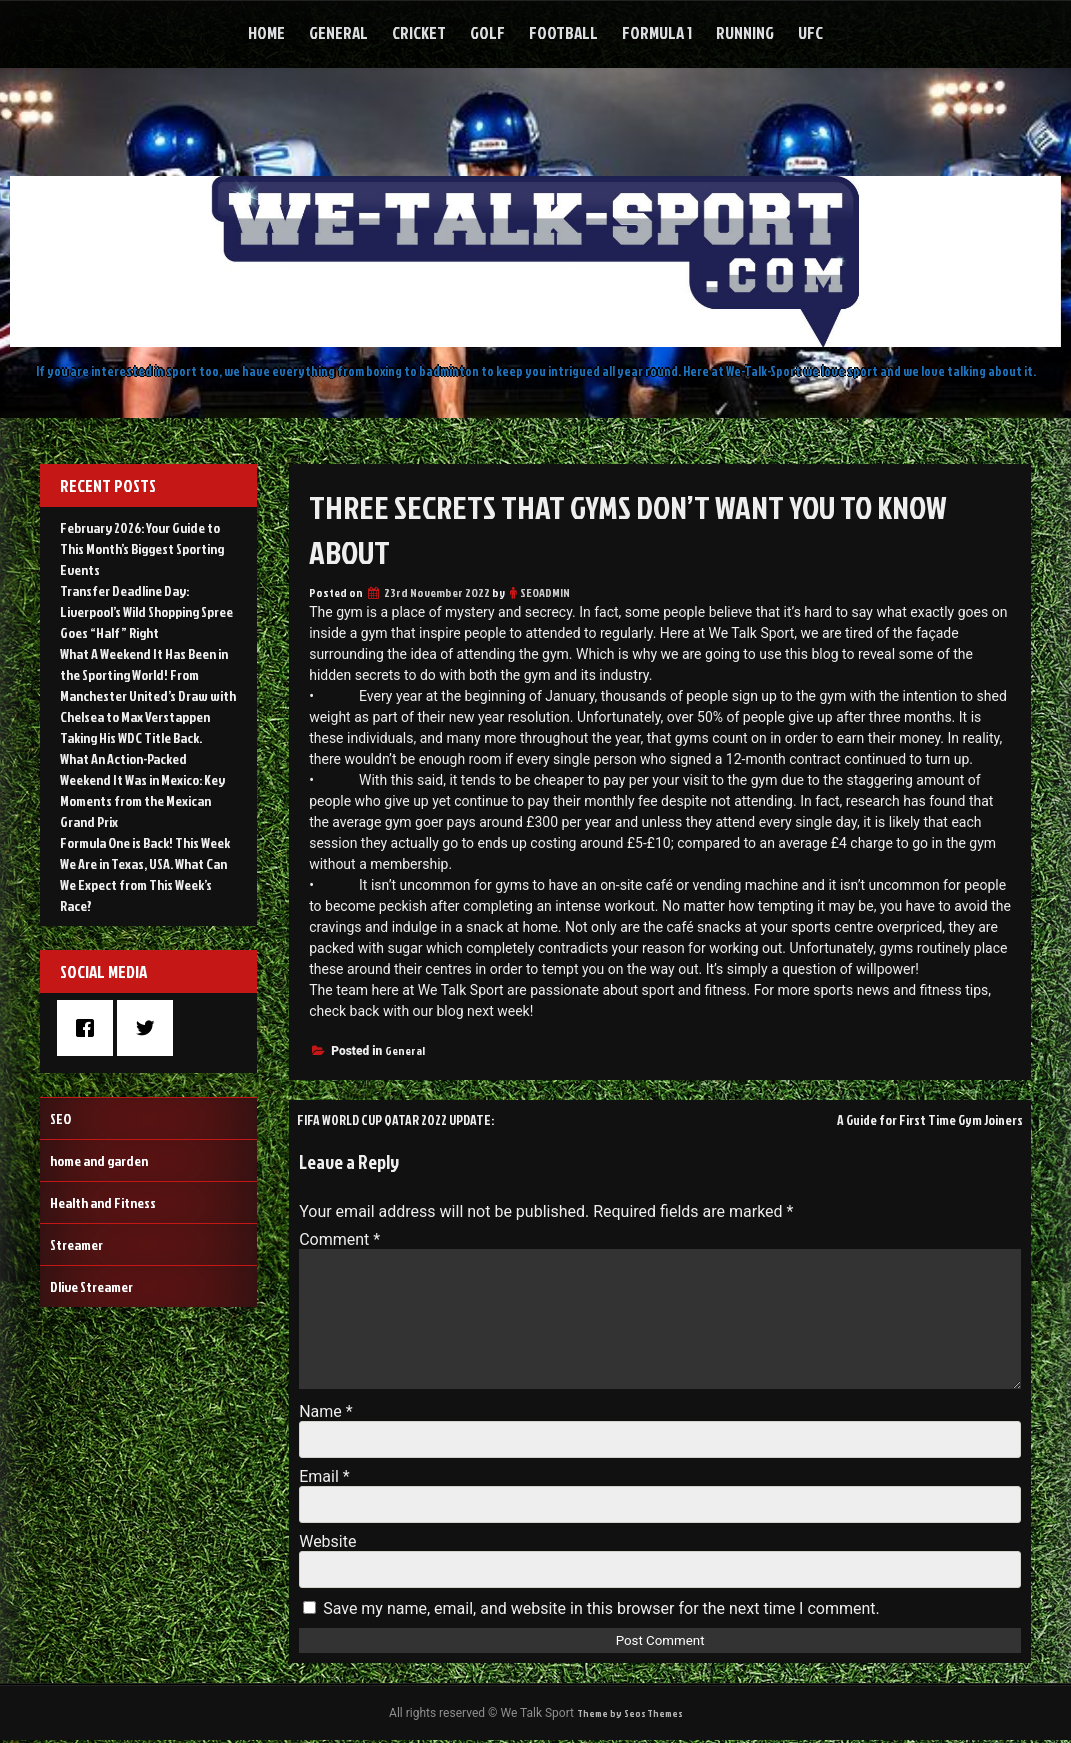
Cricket (419, 32)
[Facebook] (90, 1028)
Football (563, 32)
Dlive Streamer (91, 1286)
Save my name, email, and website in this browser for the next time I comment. (601, 1608)
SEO (60, 1118)
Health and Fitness (103, 1202)
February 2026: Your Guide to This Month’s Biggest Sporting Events (142, 548)
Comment (339, 1239)
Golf (487, 32)
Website (327, 1541)
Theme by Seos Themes (629, 1714)
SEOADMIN (545, 592)
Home (266, 32)
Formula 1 (657, 32)
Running (745, 32)
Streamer (76, 1244)
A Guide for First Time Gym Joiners (911, 1119)
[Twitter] (150, 1028)
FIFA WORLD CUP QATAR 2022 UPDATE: (417, 1119)
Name (326, 1411)
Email (324, 1476)
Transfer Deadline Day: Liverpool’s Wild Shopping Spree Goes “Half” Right (146, 611)
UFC (810, 32)
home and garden (99, 1160)
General (338, 32)
